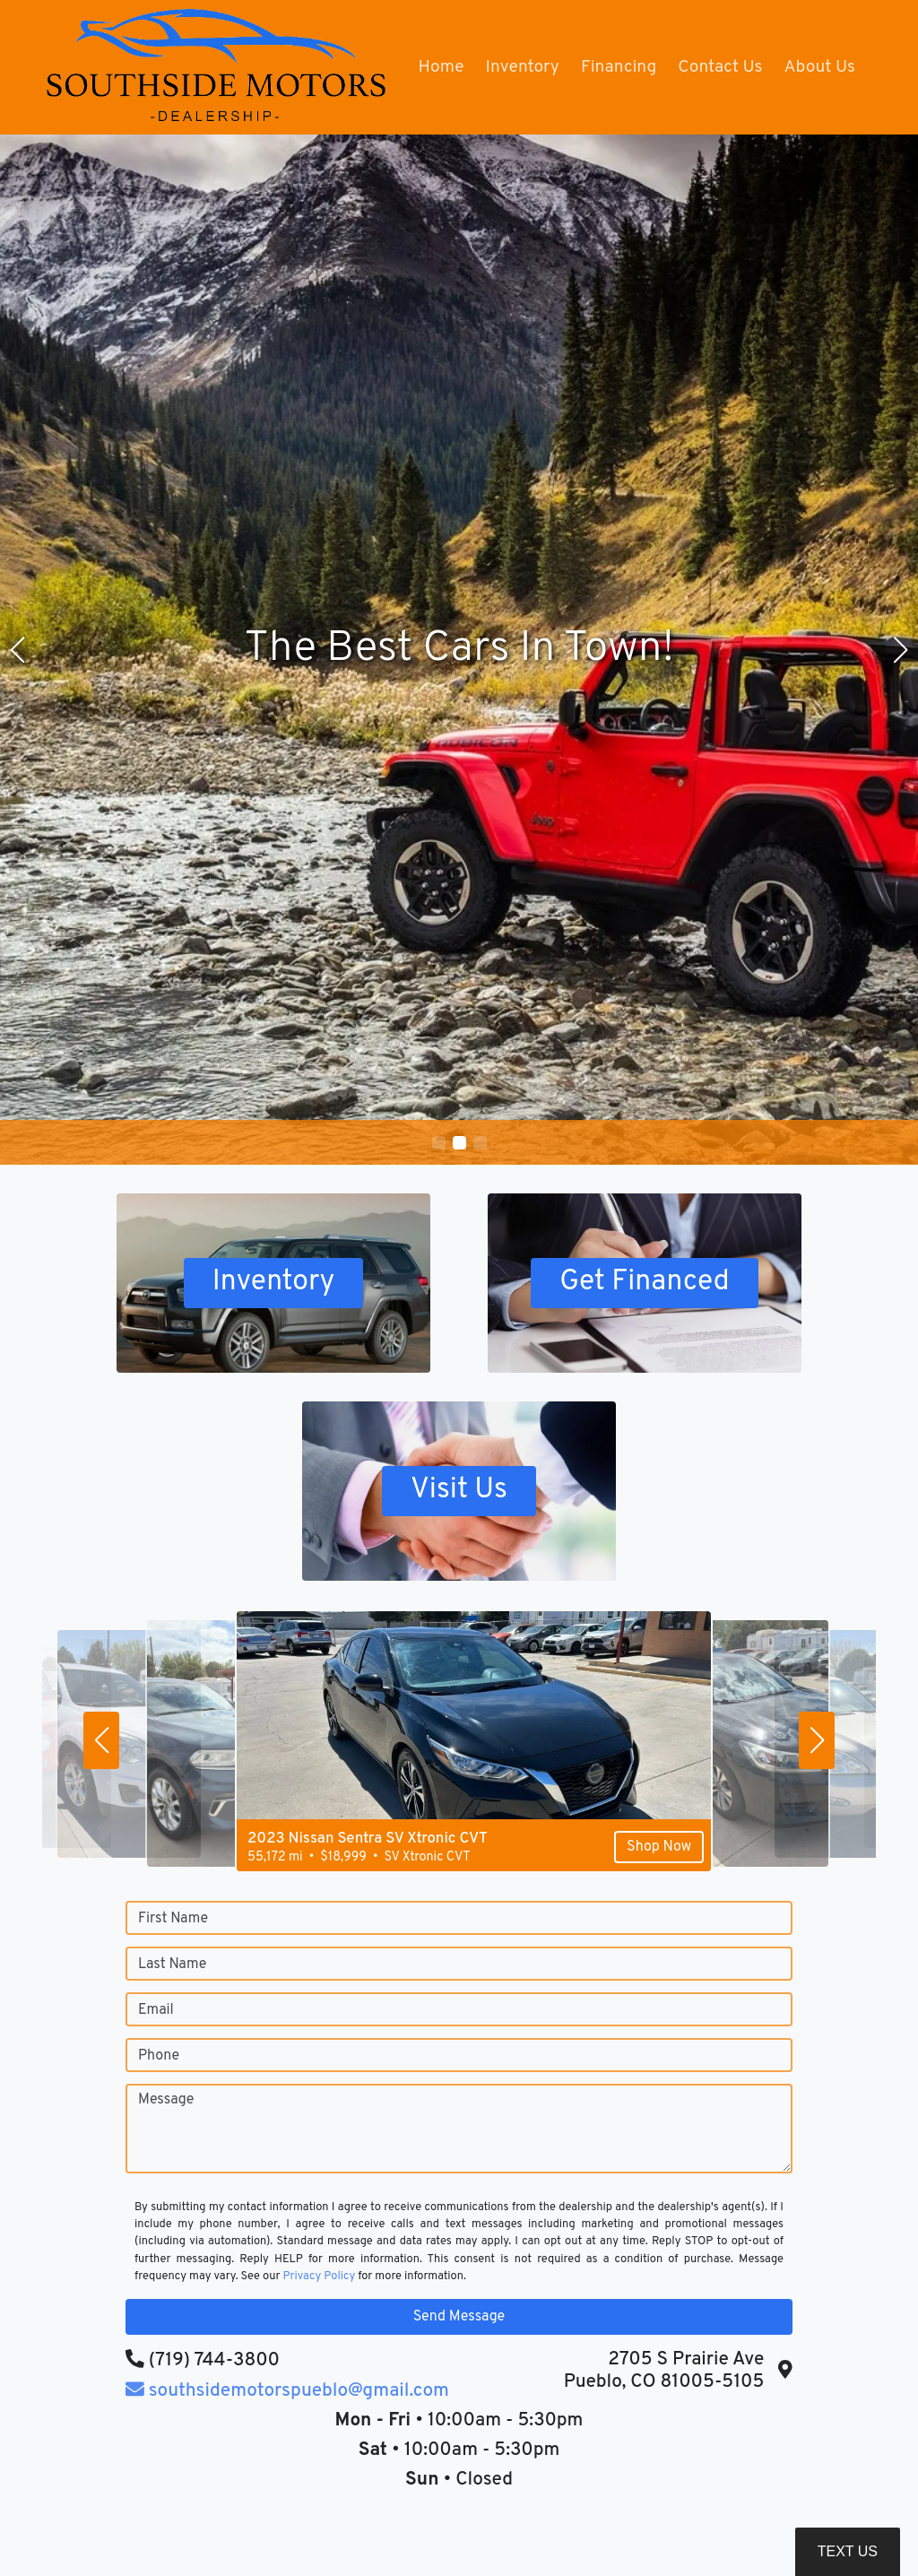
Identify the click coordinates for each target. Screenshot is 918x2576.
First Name (173, 1919)
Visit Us (459, 1491)
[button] (439, 1142)
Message (166, 2100)
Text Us (848, 2551)
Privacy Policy (318, 2276)
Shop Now (629, 1852)
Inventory (273, 1283)
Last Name (172, 1964)
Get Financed (645, 1283)
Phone (158, 2056)
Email (156, 2010)
